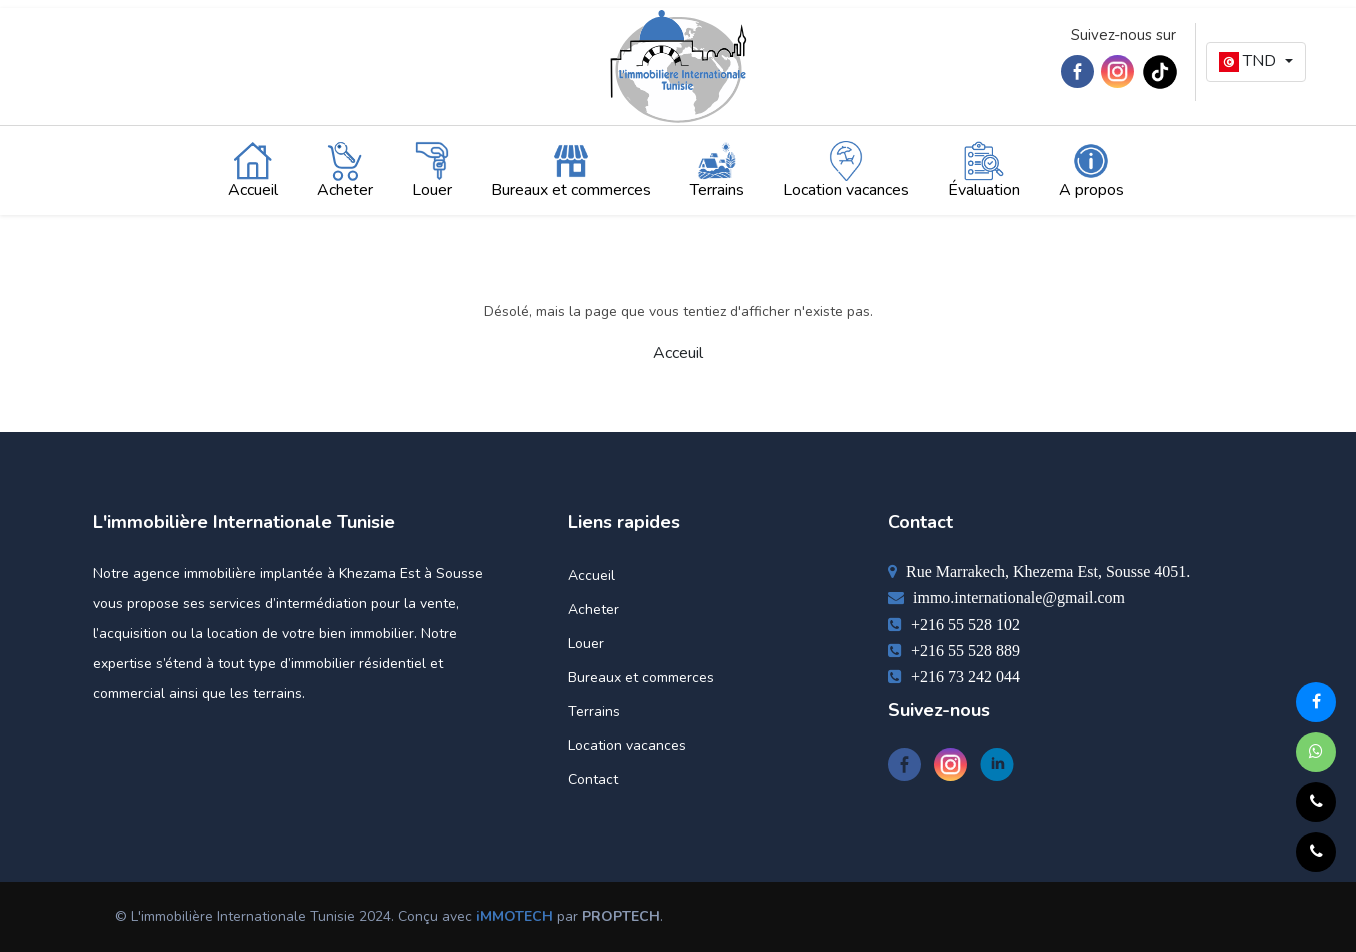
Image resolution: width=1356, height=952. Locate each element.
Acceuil (678, 353)
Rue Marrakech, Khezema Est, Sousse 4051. (1039, 571)
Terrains (594, 711)
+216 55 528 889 (954, 650)
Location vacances (627, 745)
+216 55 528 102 (954, 624)
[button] (1256, 62)
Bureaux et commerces (641, 677)
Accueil (591, 575)
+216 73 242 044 (954, 676)
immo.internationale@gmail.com (1006, 597)
